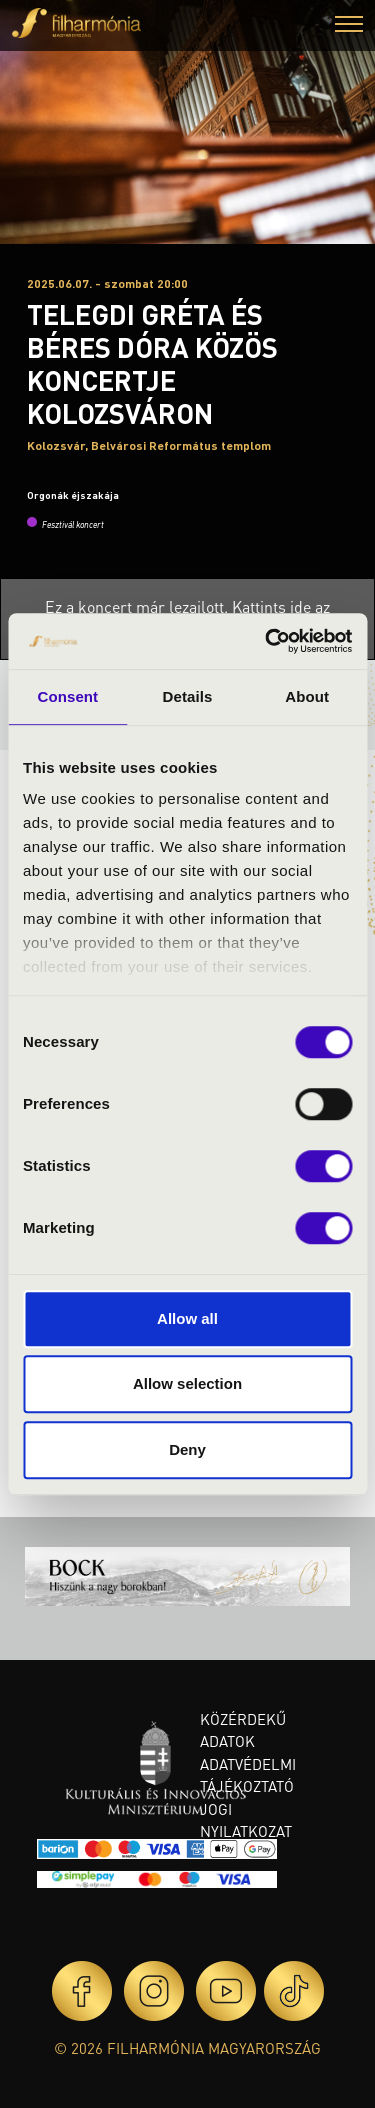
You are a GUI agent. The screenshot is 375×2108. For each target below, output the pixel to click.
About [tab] (307, 696)
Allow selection (187, 1383)
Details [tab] (188, 696)
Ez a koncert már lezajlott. (138, 606)
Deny (187, 1449)
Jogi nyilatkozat (246, 1820)
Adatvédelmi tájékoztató (248, 1775)
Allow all (187, 1318)
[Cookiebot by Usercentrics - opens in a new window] (267, 641)
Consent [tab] (67, 696)
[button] (349, 26)
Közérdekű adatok (243, 1730)
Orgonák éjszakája (73, 495)
